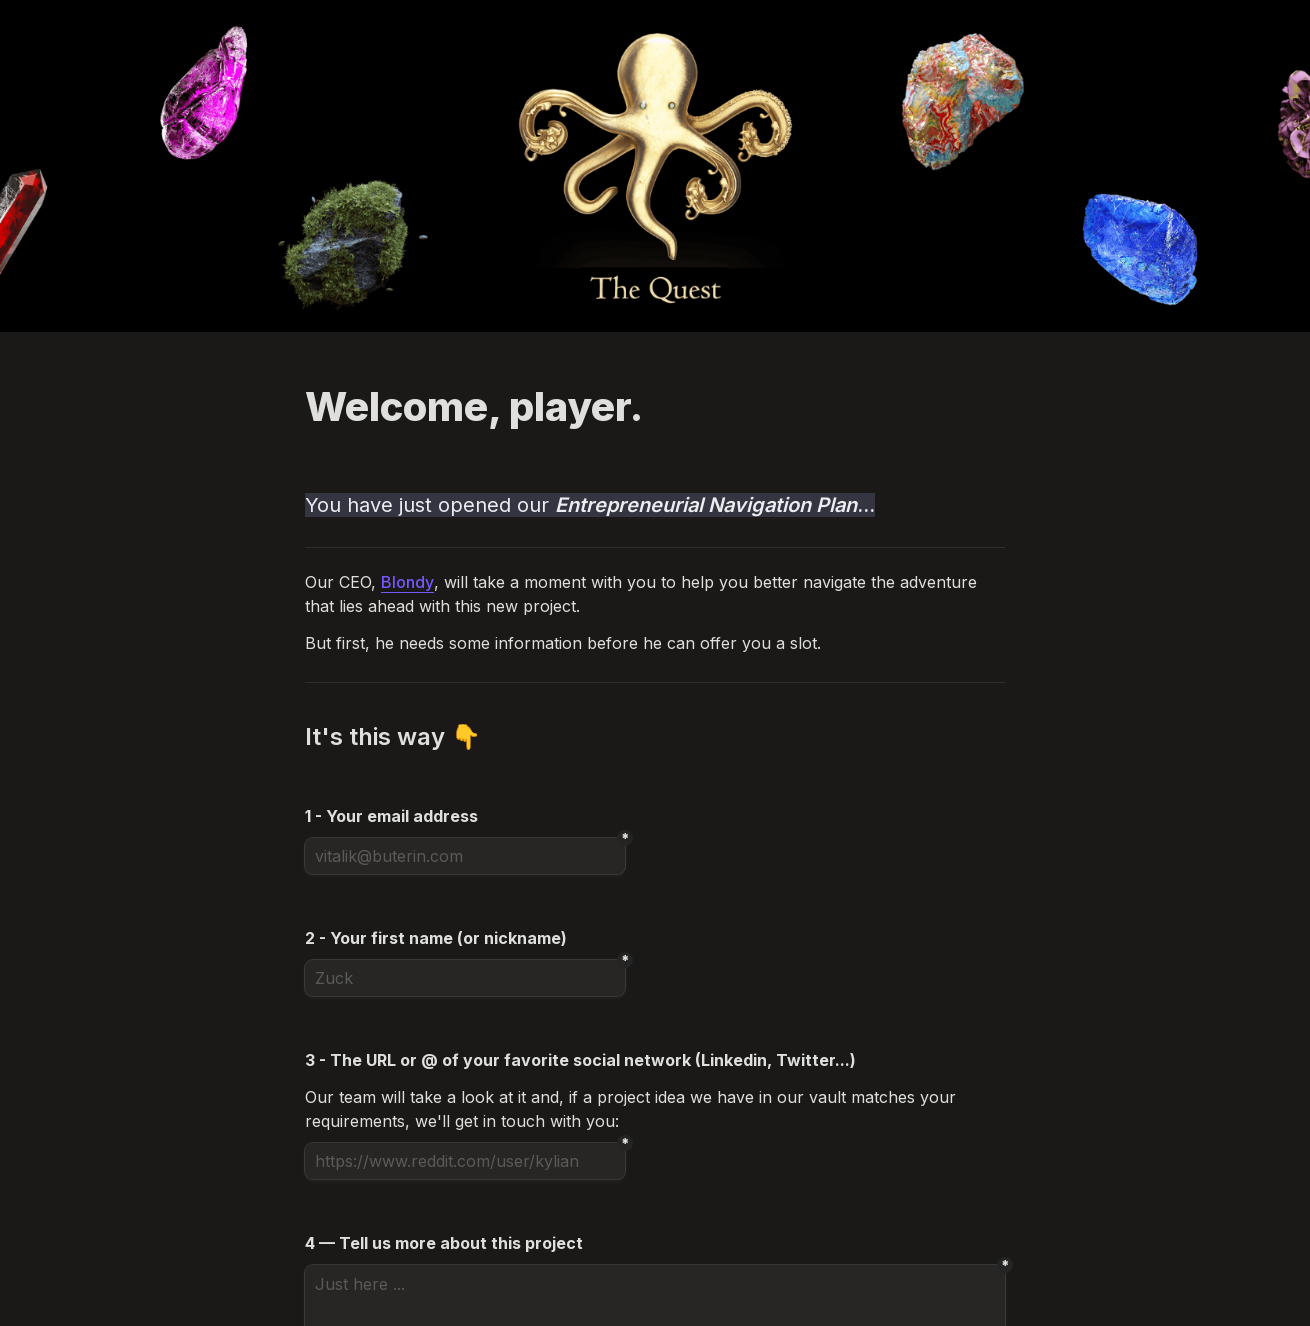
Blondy (407, 582)
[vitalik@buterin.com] (465, 856)
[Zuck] (465, 978)
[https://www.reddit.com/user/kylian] (465, 1161)
